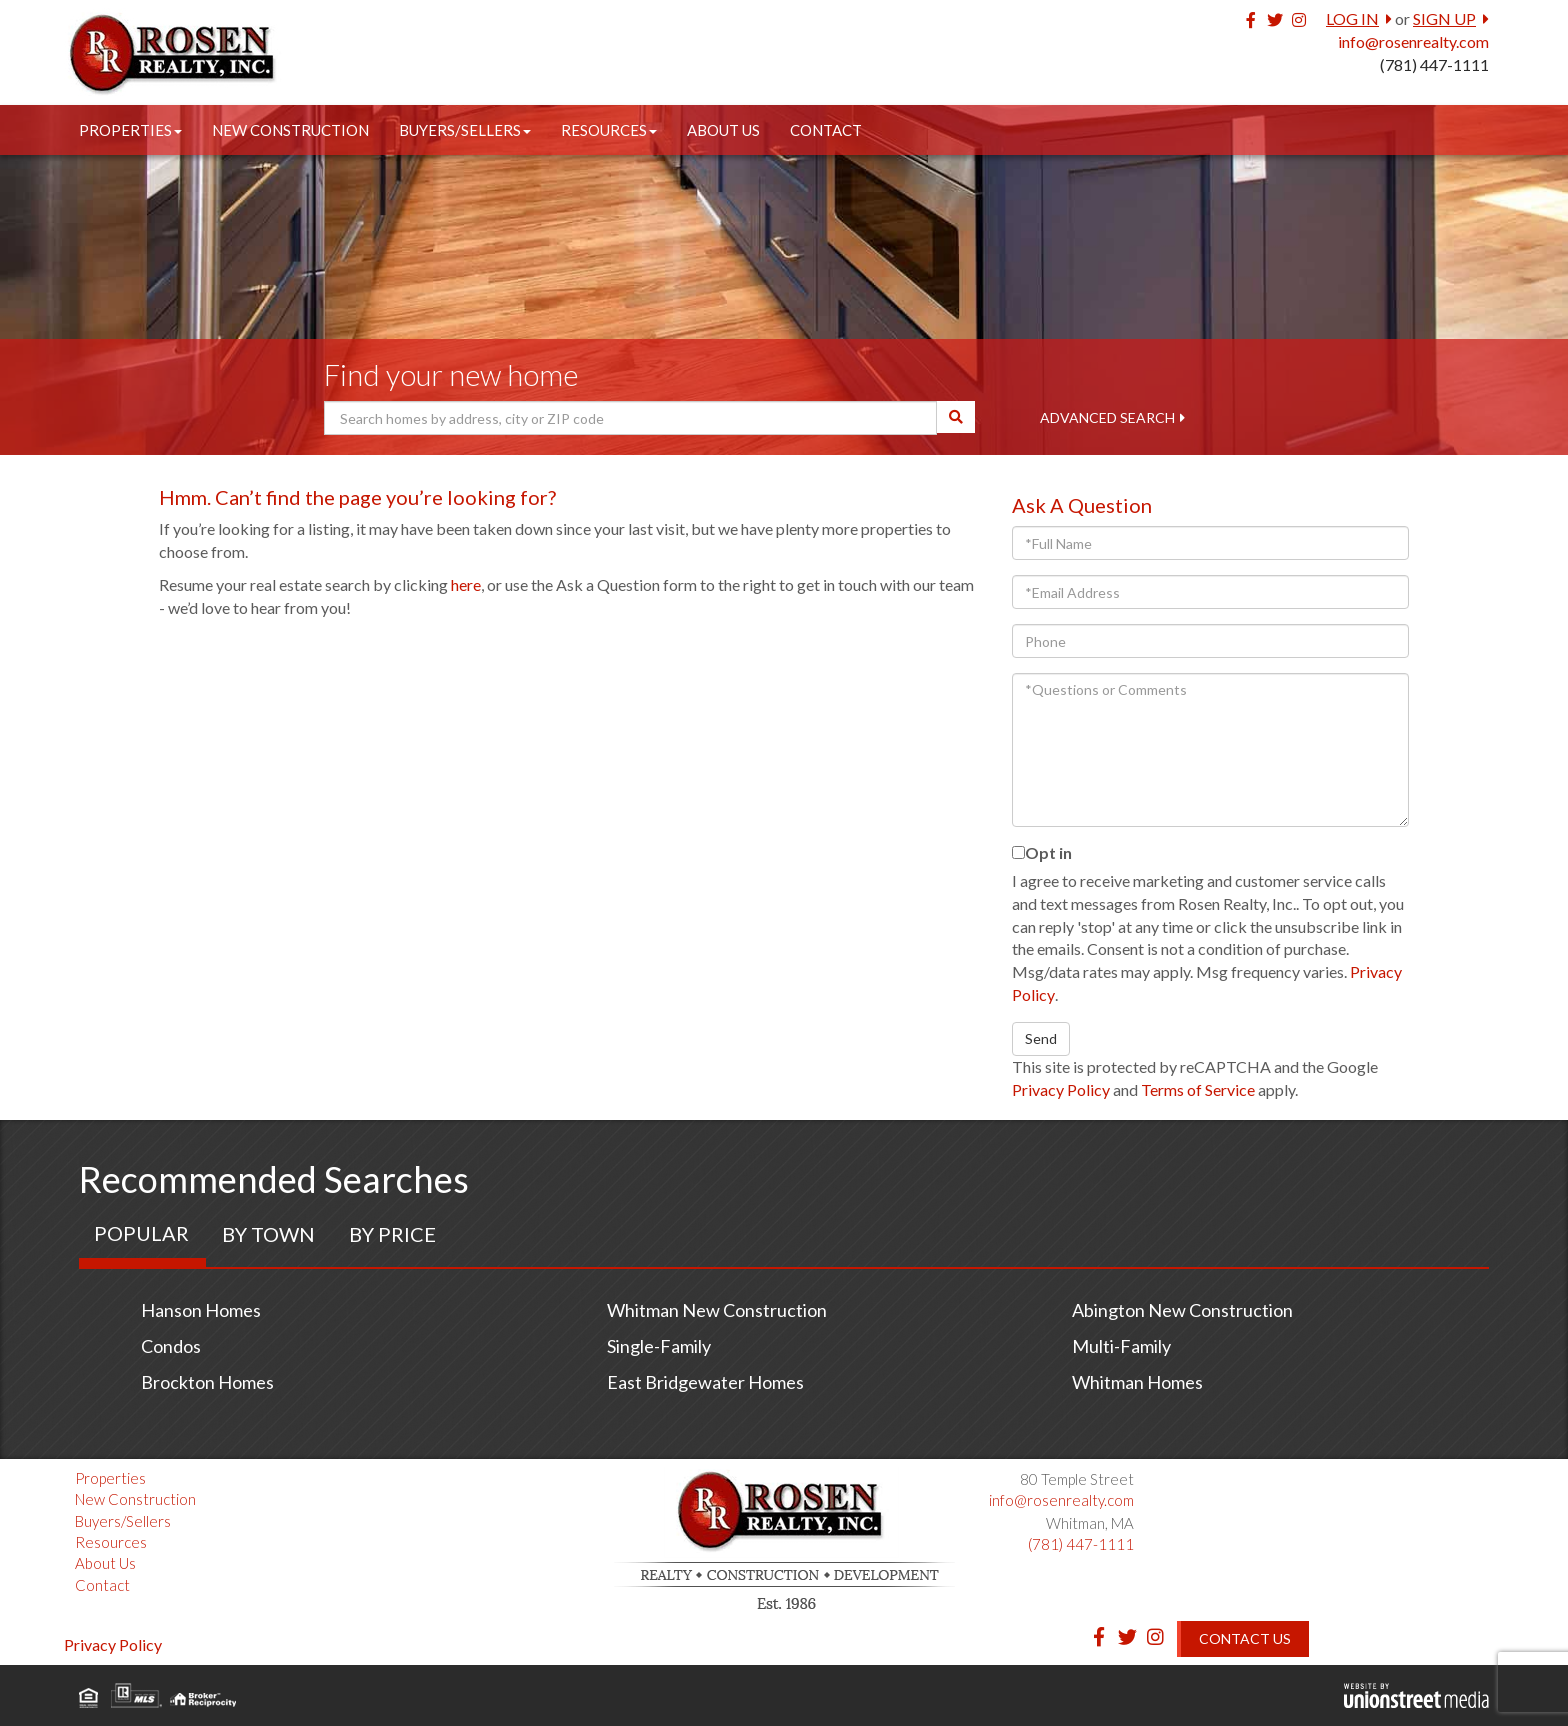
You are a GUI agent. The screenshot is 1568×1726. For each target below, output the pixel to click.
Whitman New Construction (717, 1310)
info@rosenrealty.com (1413, 41)
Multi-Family (1121, 1346)
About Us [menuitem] (723, 130)
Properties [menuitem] (130, 130)
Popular (141, 1233)
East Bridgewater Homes (705, 1382)
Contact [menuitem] (826, 130)
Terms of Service (1198, 1089)
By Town (268, 1234)
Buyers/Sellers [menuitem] (465, 130)
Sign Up (1444, 18)
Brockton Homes (207, 1382)
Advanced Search (1107, 417)
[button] (956, 417)
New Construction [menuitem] (290, 130)
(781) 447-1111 (1434, 64)
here (466, 584)
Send (1041, 1038)
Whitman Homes (1137, 1382)
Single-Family (659, 1346)
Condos (171, 1346)
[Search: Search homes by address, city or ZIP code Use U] (631, 418)
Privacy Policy (1061, 1089)
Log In (1352, 18)
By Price (392, 1234)
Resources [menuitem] (609, 130)
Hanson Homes (201, 1310)
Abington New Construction (1182, 1310)
